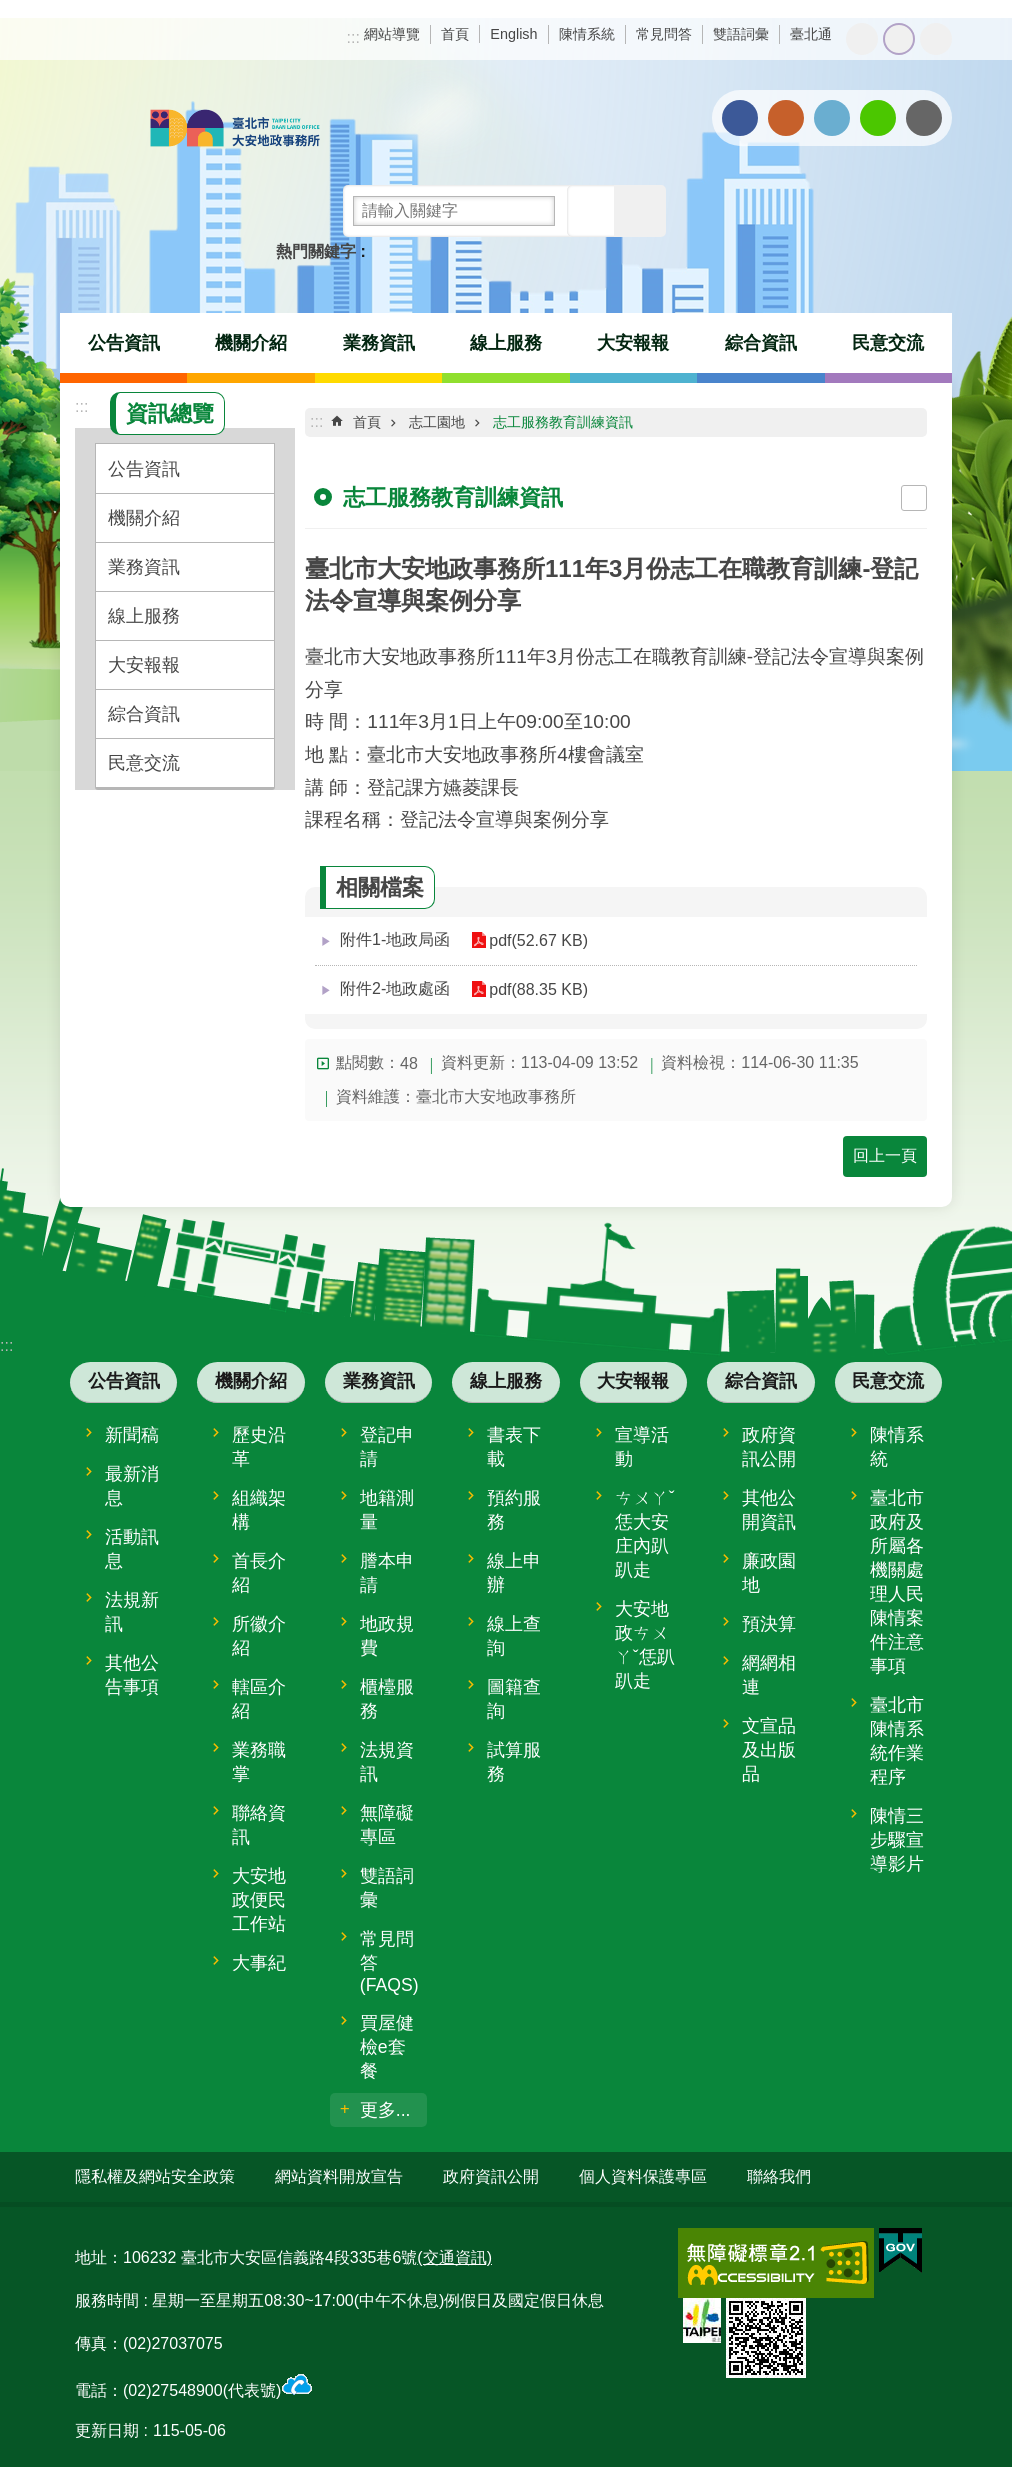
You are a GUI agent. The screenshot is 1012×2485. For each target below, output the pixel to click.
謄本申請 (387, 1573)
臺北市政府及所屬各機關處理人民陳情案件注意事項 (897, 1582)
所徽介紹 (259, 1636)
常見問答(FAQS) (389, 1962)
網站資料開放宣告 (339, 2176)
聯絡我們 (779, 2176)
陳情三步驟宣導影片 (897, 1840)
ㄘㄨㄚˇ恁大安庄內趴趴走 (645, 1534)
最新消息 (132, 1486)
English (513, 34)
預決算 (769, 1624)
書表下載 (514, 1447)
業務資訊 (379, 343)
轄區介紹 (259, 1699)
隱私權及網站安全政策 (155, 2176)
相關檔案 (380, 887)
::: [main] (316, 421)
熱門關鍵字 (316, 251)
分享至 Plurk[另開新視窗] (786, 118)
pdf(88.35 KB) (538, 989)
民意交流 (888, 343)
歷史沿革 (259, 1447)
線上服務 (506, 343)
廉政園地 (769, 1573)
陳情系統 (587, 34)
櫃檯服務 (387, 1699)
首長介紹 (259, 1573)
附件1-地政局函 (395, 939)
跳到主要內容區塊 (10, 10)
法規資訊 (387, 1762)
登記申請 (387, 1447)
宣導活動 (642, 1447)
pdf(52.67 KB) (538, 940)
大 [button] (936, 39)
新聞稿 (132, 1435)
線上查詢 (514, 1636)
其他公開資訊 (769, 1510)
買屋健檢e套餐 (387, 2047)
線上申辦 (514, 1573)
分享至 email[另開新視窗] (924, 118)
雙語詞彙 (741, 34)
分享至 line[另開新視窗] (878, 118)
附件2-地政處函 (395, 988)
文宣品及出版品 (769, 1750)
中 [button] (899, 39)
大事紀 (259, 1963)
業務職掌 (259, 1762)
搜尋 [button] (593, 211)
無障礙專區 (387, 1825)
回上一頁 (885, 1155)
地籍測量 (387, 1510)
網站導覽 (392, 34)
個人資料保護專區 (643, 2176)
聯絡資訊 (259, 1825)
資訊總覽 (170, 413)
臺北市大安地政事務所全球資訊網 (235, 130)
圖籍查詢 (514, 1699)
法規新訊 (132, 1612)
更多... (385, 2110)
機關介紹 (251, 343)
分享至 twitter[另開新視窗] (832, 118)
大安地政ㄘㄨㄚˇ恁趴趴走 (645, 1645)
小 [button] (862, 39)
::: (353, 37)
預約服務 (514, 1510)
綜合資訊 (761, 343)
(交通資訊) (454, 2257)
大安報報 (633, 343)
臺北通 (811, 34)
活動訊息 (132, 1549)
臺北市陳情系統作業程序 (897, 1741)
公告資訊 (124, 343)
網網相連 (769, 1675)
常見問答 (664, 34)
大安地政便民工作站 (259, 1900)
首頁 (455, 34)
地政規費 (387, 1636)
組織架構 (259, 1510)
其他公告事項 (132, 1675)
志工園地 (437, 422)
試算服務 (514, 1762)
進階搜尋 (640, 211)
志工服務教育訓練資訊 (563, 422)
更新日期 (107, 2430)
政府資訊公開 (769, 1447)
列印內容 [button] (914, 498)
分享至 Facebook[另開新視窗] (740, 118)
